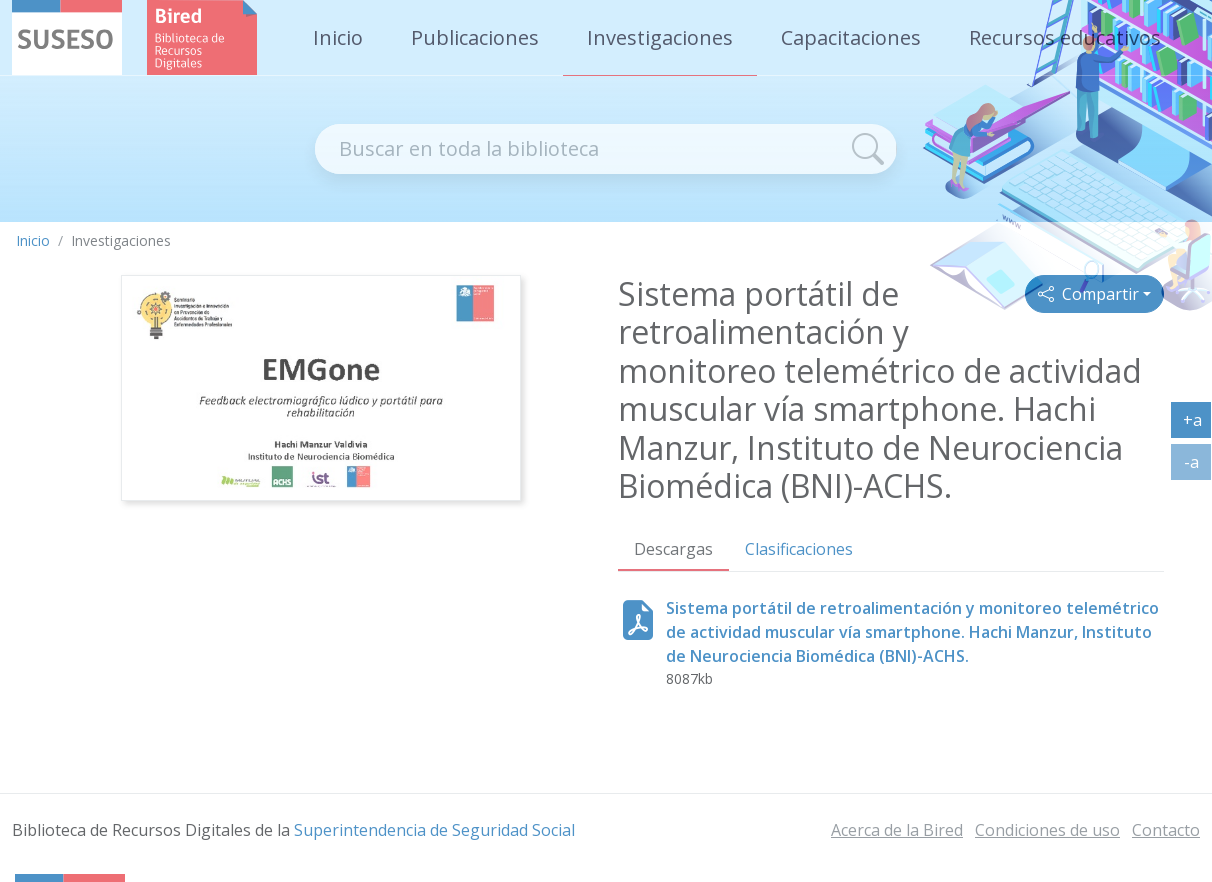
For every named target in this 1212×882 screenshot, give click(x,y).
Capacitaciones (851, 37)
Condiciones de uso (1047, 830)
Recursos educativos (1065, 37)
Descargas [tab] (673, 549)
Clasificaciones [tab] (799, 549)
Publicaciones (475, 37)
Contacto (1166, 830)
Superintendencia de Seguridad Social (434, 830)
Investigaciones (660, 37)
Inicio (338, 37)
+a (1197, 424)
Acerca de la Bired (897, 830)
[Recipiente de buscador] (577, 149)
